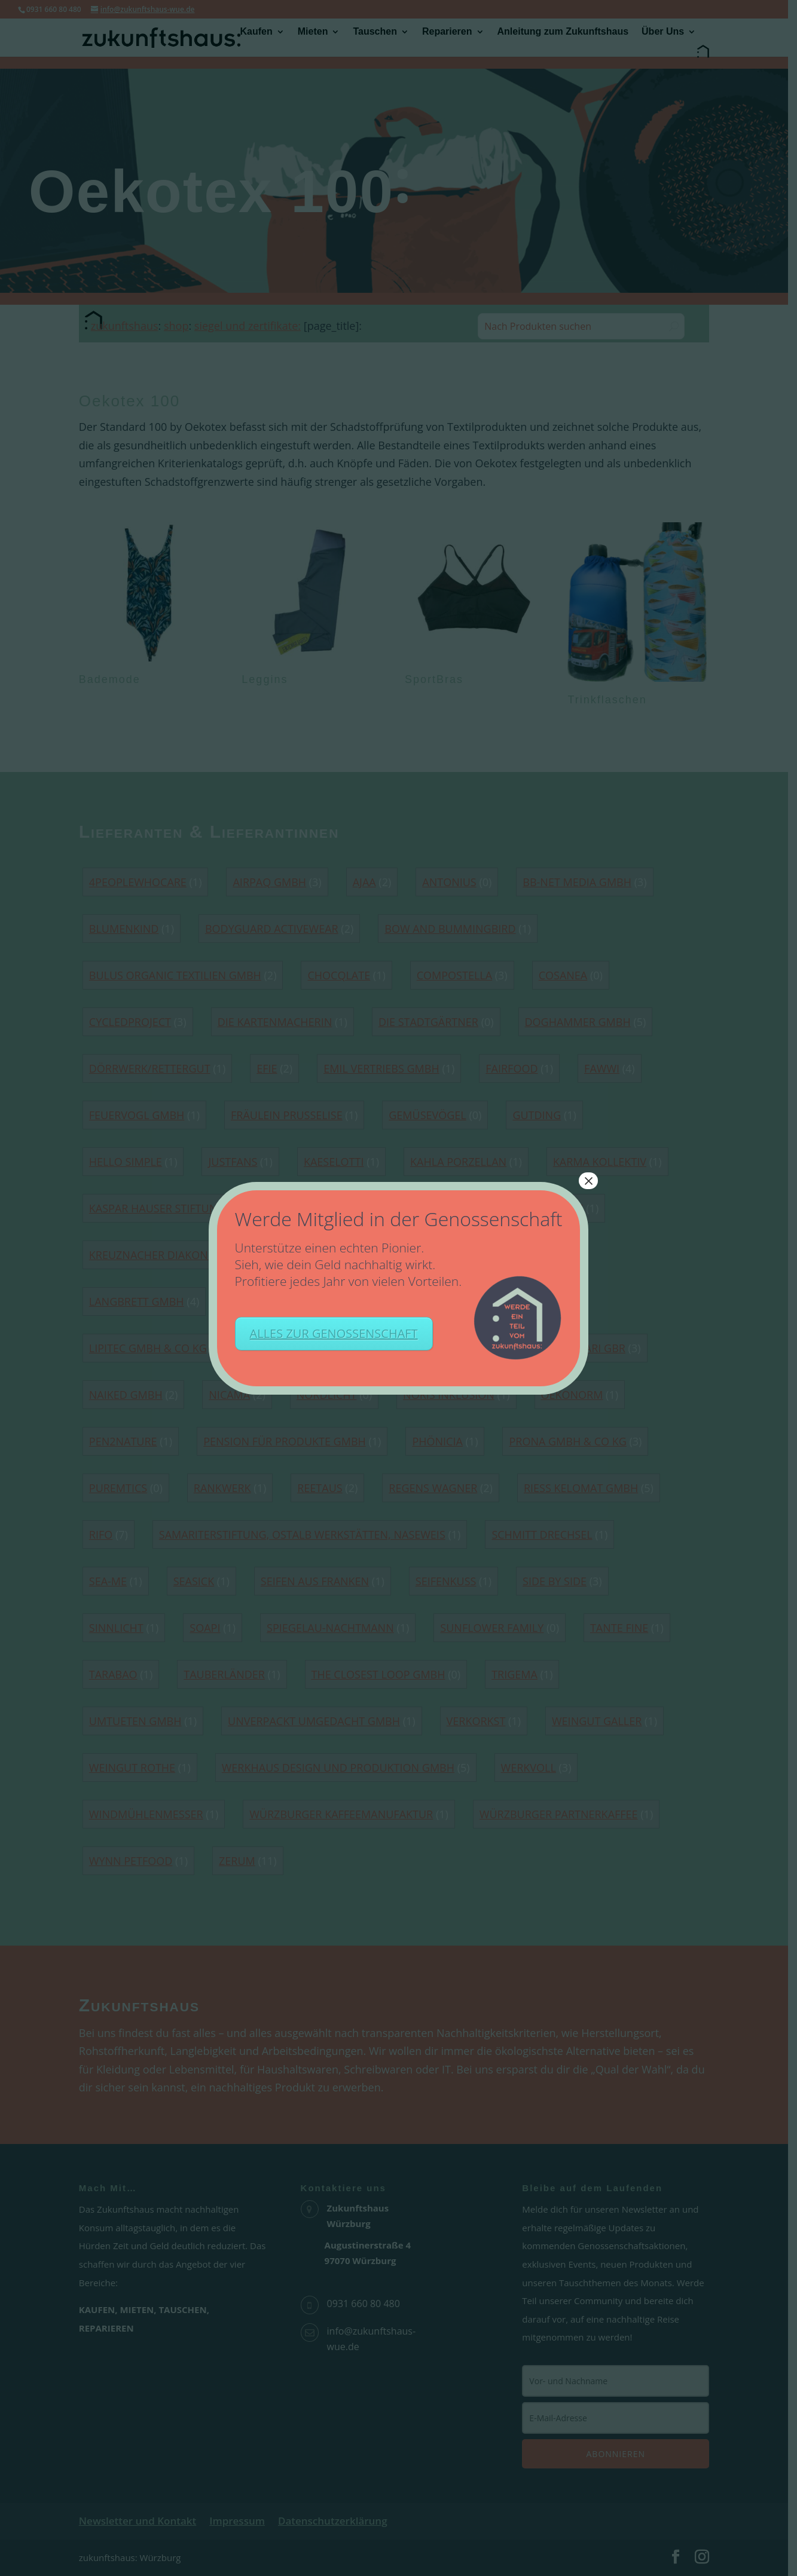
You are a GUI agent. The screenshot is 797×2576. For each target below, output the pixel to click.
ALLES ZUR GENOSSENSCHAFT (334, 1333)
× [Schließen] (588, 1180)
